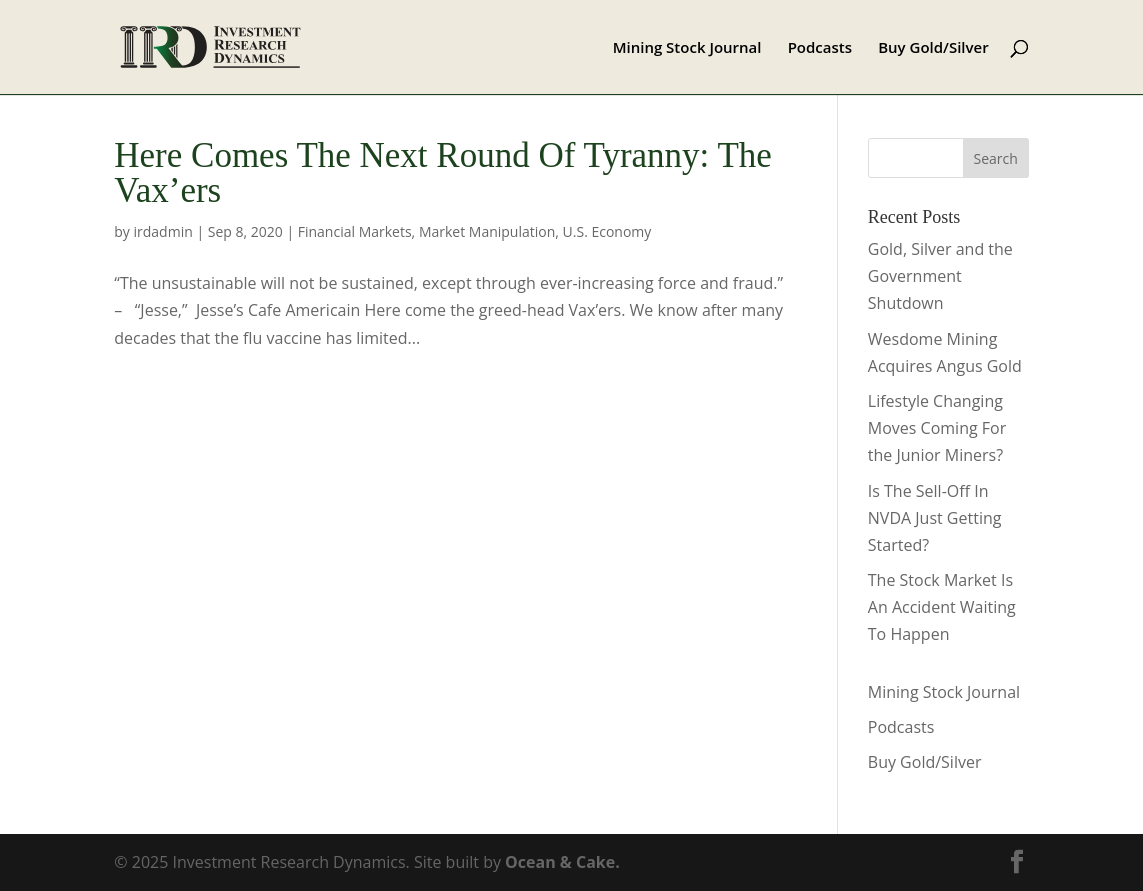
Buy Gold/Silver (933, 48)
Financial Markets (355, 231)
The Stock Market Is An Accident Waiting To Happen (942, 607)
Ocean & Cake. (562, 862)
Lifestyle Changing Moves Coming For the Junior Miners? (937, 428)
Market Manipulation (487, 231)
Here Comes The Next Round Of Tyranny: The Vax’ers (443, 173)
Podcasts (820, 48)
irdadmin (163, 231)
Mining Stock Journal (687, 48)
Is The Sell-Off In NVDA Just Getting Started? (935, 518)
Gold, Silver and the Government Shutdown (940, 276)
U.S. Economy (607, 231)
